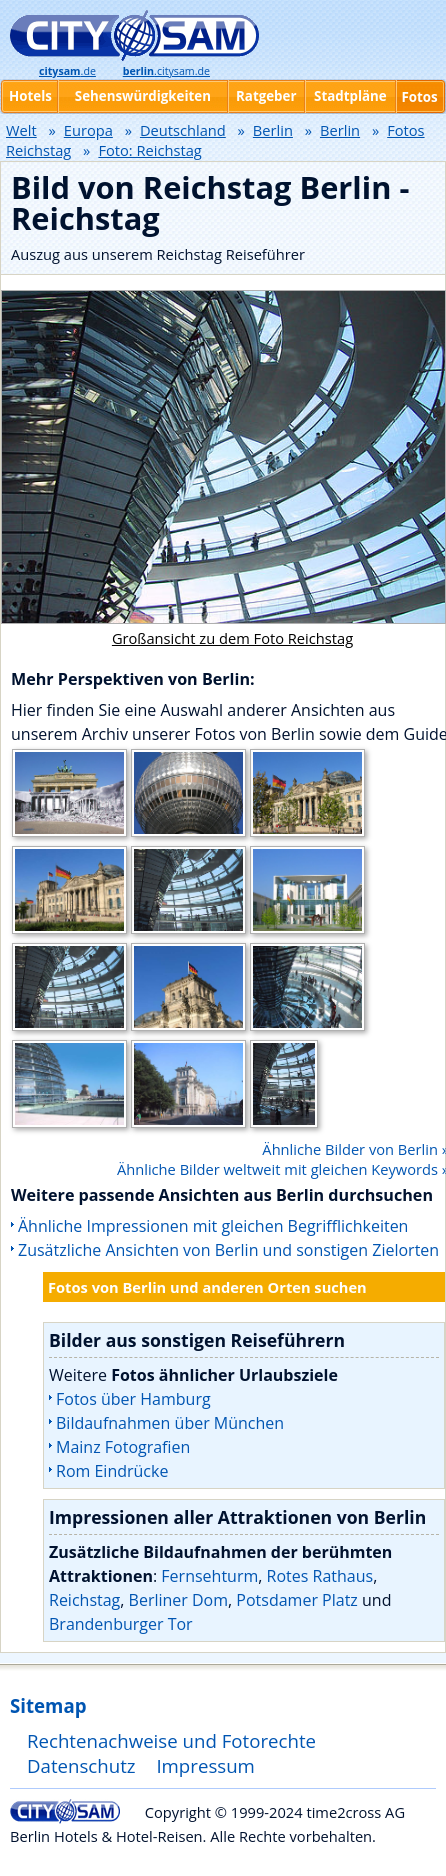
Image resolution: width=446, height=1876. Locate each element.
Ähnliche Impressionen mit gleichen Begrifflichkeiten (213, 1226)
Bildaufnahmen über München (170, 1423)
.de (67, 71)
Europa (88, 130)
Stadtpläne (350, 96)
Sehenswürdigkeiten (143, 96)
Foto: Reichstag (149, 150)
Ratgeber (266, 96)
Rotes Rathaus (320, 1576)
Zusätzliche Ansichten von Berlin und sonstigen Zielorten (228, 1250)
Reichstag (84, 1600)
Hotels (30, 96)
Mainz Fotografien (123, 1447)
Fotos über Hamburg (133, 1399)
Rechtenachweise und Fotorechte (171, 1740)
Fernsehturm (209, 1576)
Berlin (273, 130)
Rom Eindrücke (112, 1471)
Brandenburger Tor (121, 1624)
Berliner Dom (178, 1600)
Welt (21, 130)
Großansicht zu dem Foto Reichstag (232, 638)
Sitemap (48, 1705)
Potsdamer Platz (297, 1600)
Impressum (205, 1765)
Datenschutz (81, 1765)
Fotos (419, 97)
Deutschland (183, 130)
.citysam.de (166, 71)
